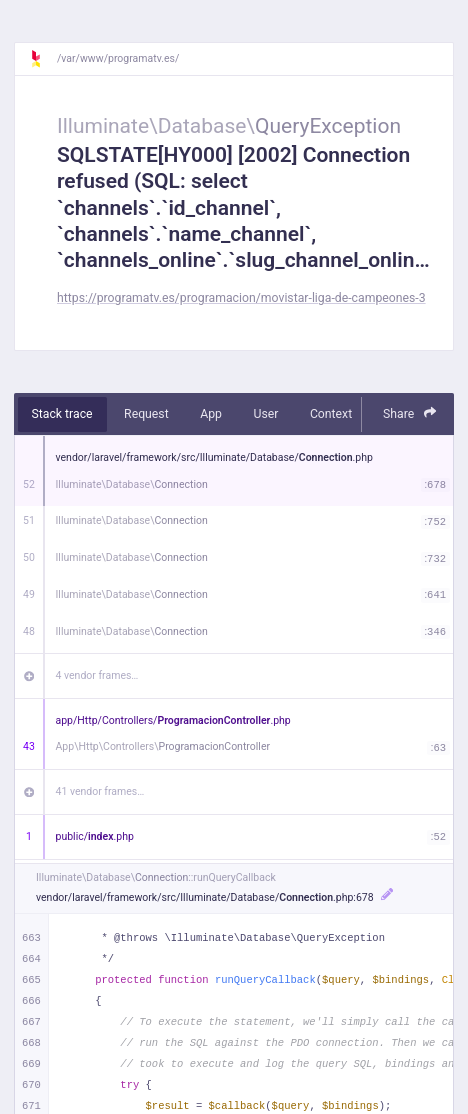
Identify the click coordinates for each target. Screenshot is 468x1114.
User (265, 414)
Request (146, 414)
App (211, 414)
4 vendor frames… (97, 675)
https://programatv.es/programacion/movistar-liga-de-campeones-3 (241, 298)
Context (331, 414)
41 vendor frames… (100, 791)
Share (410, 413)
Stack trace (62, 414)
